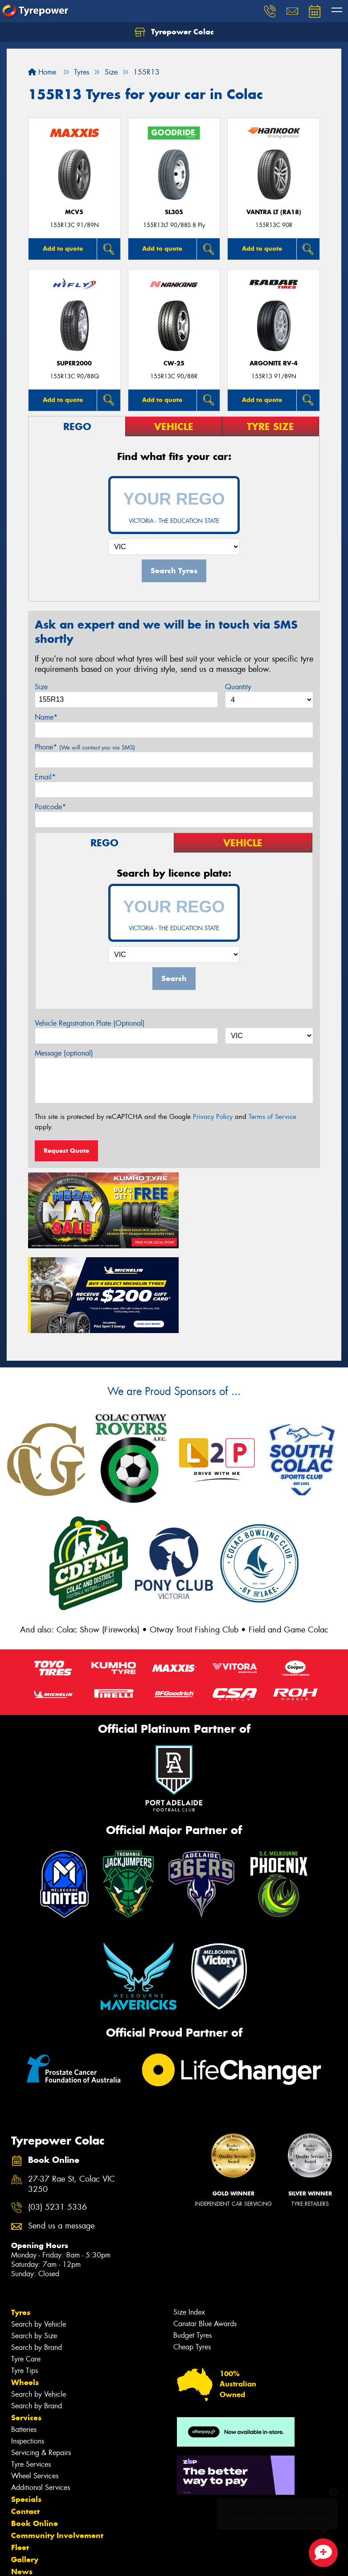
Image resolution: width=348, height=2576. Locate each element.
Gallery (24, 2471)
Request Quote (66, 1151)
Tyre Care (26, 2270)
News (22, 2483)
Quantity (238, 687)
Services (26, 2329)
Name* (46, 717)
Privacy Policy (213, 1116)
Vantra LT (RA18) (273, 212)
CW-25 (174, 363)
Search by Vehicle (38, 2235)
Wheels (25, 2294)
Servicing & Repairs (41, 2364)
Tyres (20, 2223)
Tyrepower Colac (174, 32)
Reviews (26, 2507)
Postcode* (50, 807)
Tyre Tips (24, 2281)
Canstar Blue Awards (205, 2235)
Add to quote (63, 248)
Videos (24, 2495)
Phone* (85, 747)
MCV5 (74, 212)
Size (41, 687)
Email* (45, 777)
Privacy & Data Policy (63, 2561)
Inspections (27, 2352)
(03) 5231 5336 (57, 2118)
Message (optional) (64, 1053)
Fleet (20, 2459)
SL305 (174, 212)
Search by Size (34, 2247)
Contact (25, 2422)
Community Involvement (57, 2447)
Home (42, 72)
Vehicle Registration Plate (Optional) (90, 1023)
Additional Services (40, 2398)
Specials (26, 2410)
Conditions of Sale (118, 2561)
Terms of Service (272, 1116)
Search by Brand (36, 2258)
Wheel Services (34, 2387)
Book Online (34, 2434)
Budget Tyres (192, 2246)
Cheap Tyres (192, 2258)
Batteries (24, 2340)
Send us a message (61, 2137)
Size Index (189, 2223)
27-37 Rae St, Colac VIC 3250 (71, 2095)
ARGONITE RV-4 (274, 363)
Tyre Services (31, 2375)
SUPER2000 (74, 363)
